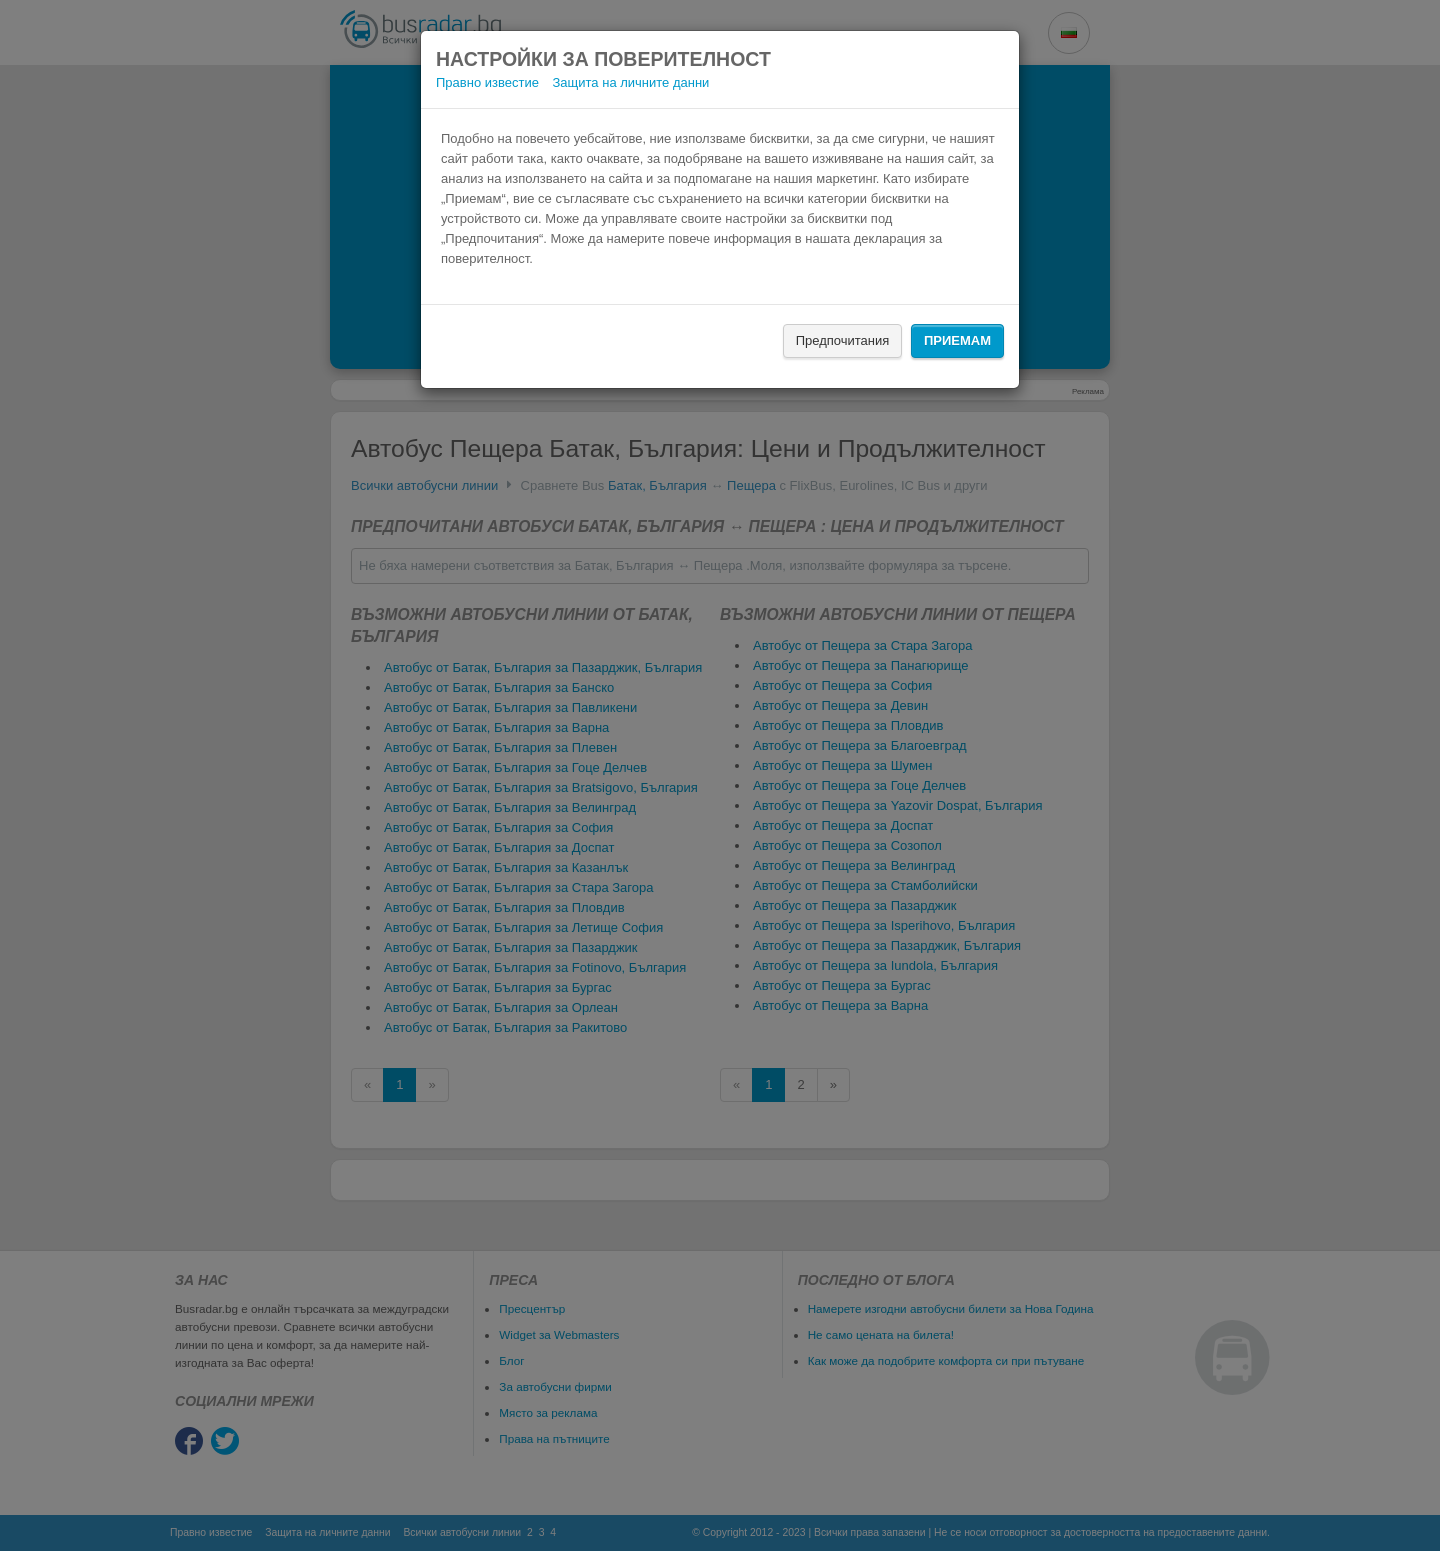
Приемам (957, 340)
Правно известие (487, 82)
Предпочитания (843, 340)
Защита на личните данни (631, 82)
